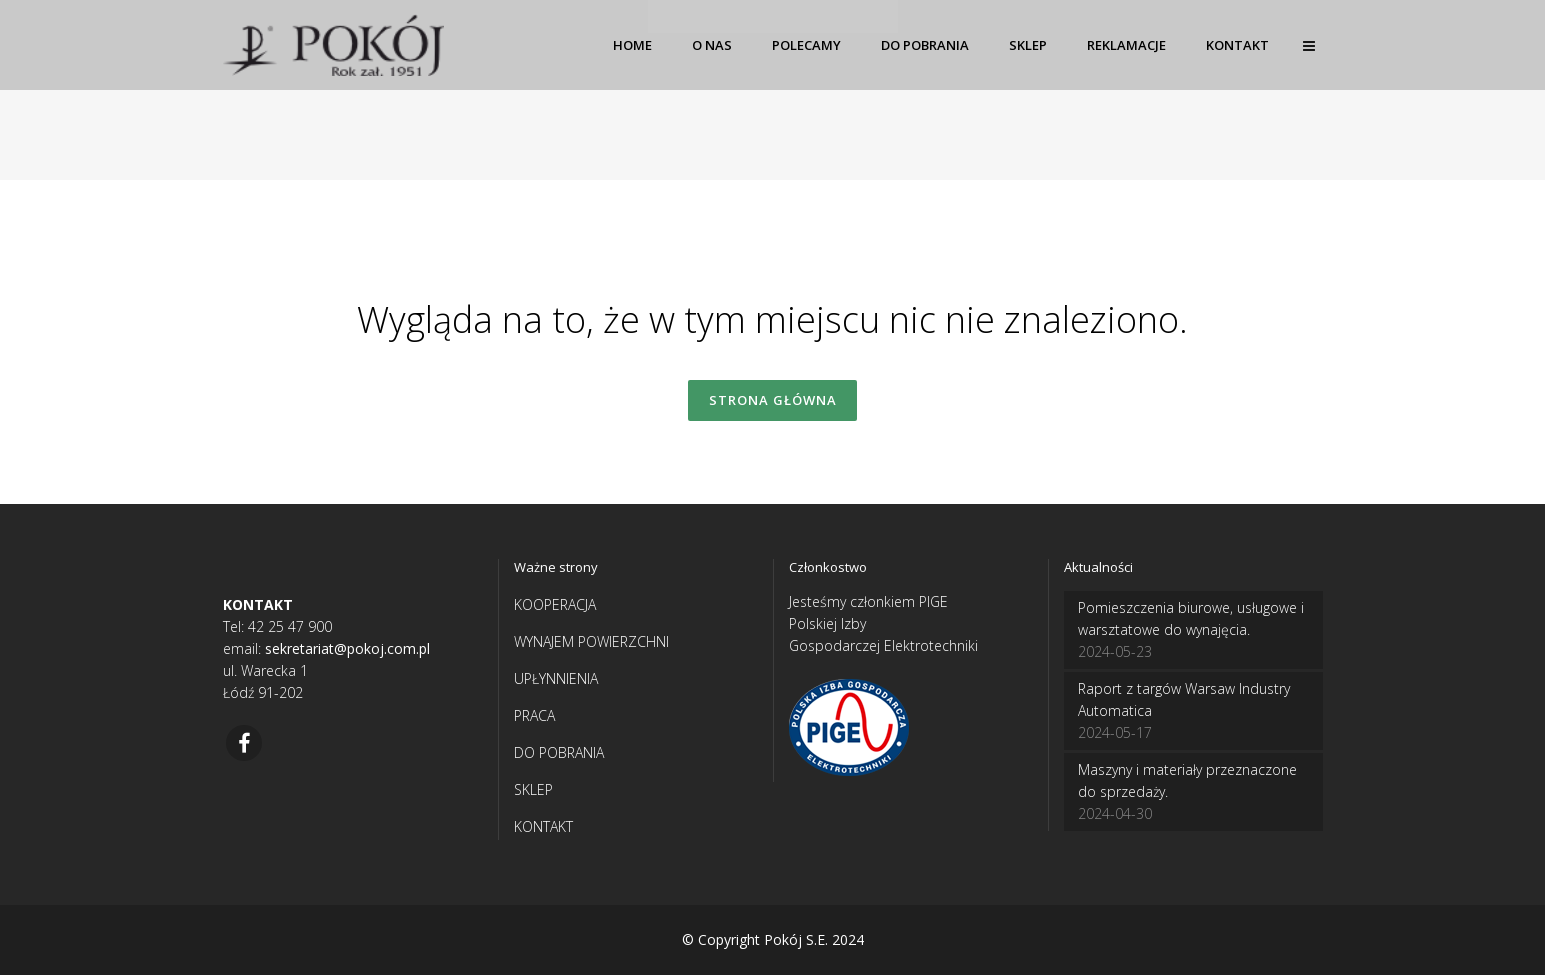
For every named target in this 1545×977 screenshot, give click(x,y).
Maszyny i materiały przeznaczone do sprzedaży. (1187, 782)
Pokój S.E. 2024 (814, 941)
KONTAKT (543, 828)
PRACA (534, 717)
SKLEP (533, 791)
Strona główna (773, 401)
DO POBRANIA (559, 754)
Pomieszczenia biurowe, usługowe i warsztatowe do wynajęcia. (1191, 620)
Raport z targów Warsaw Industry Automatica (1184, 701)
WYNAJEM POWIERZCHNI (591, 643)
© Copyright (721, 941)
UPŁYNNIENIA (556, 680)
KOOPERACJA (555, 606)
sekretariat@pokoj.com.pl (347, 650)
